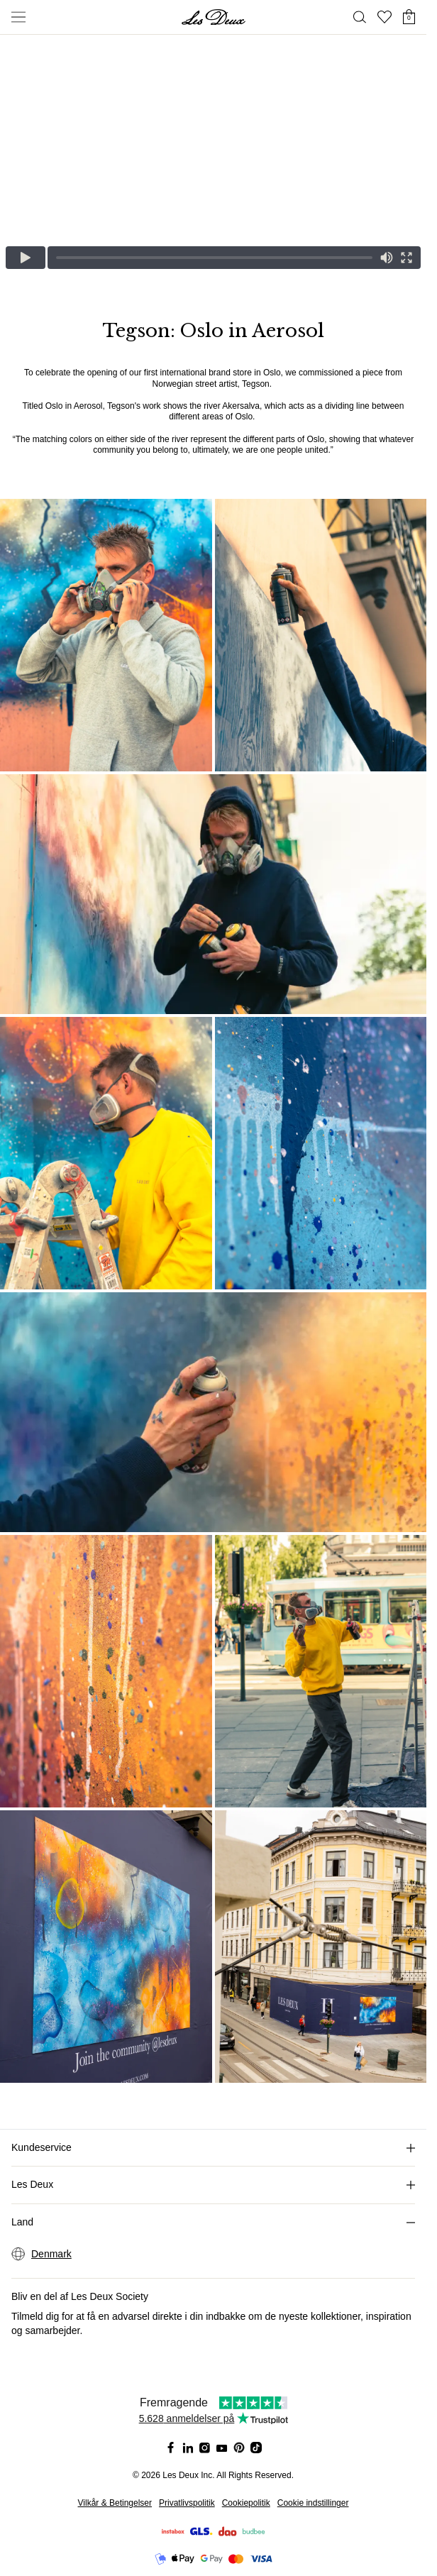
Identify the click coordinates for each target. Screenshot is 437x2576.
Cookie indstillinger (313, 2503)
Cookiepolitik (246, 2503)
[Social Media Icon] (171, 2447)
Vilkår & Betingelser (115, 2503)
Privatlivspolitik (187, 2503)
